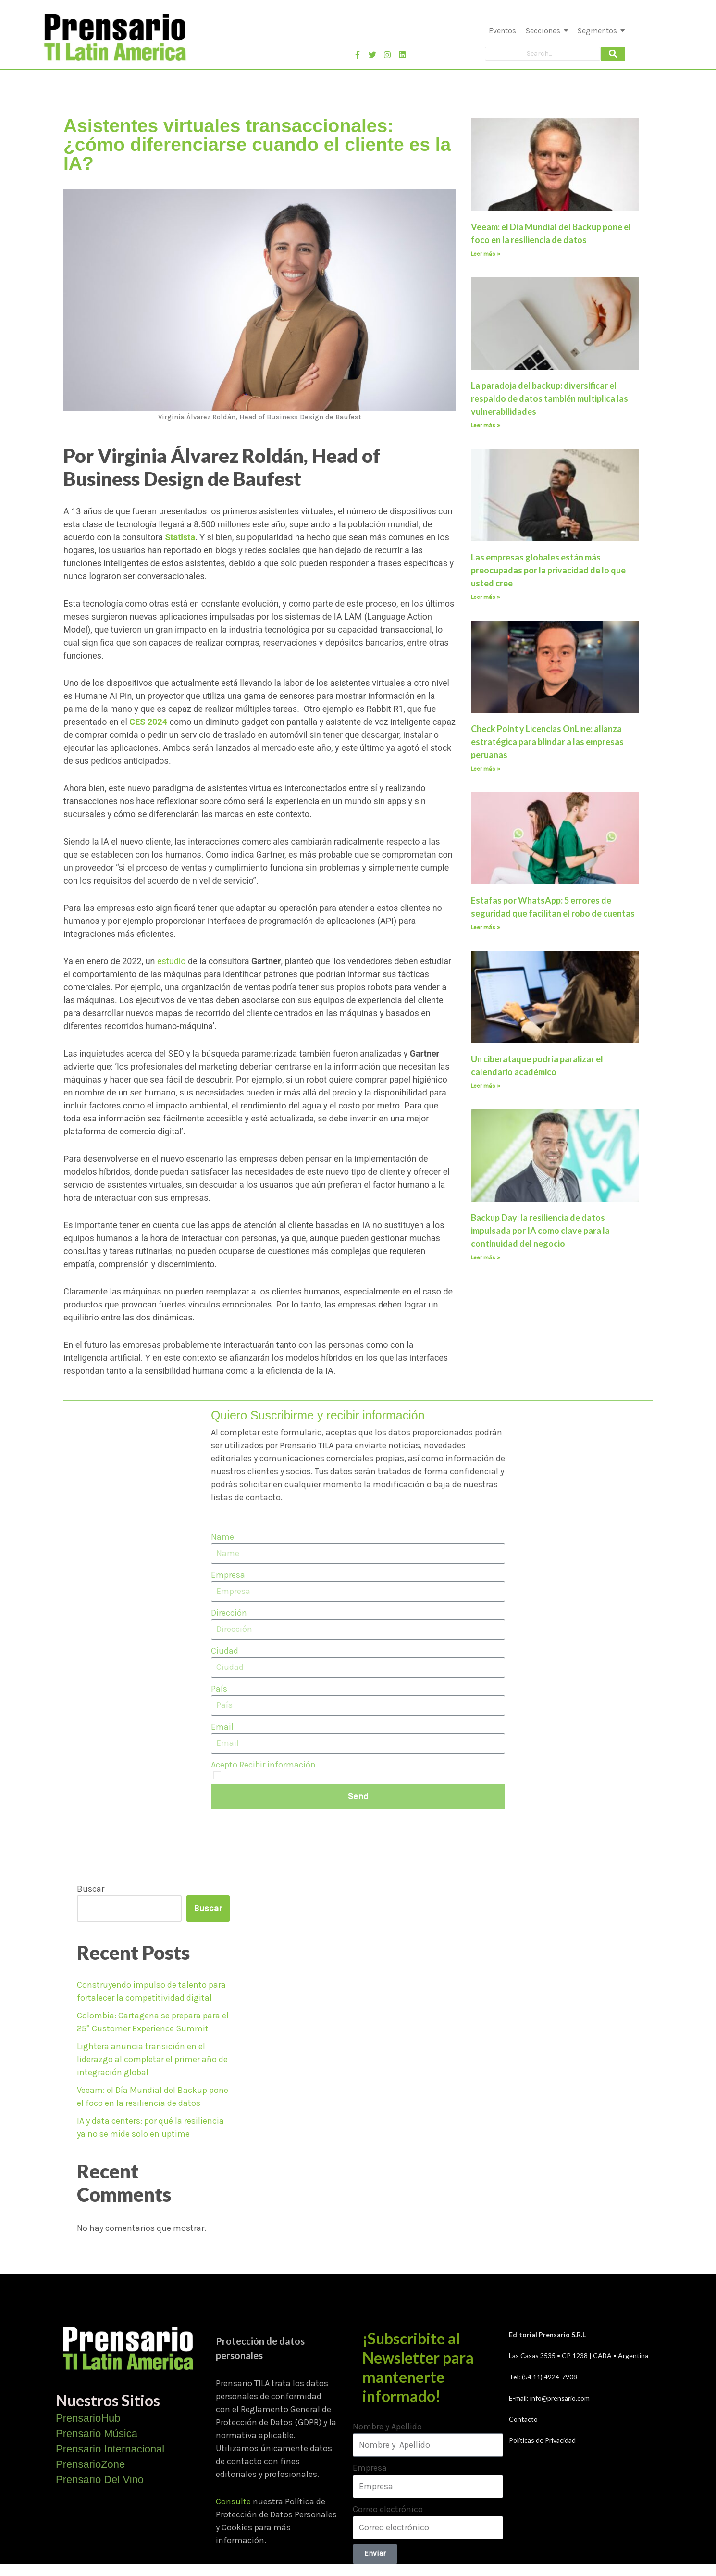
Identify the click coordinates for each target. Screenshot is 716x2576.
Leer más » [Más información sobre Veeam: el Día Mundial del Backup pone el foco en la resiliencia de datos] (485, 253)
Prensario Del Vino (100, 2480)
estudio (171, 961)
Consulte (233, 2501)
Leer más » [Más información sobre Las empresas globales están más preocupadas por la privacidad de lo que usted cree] (485, 597)
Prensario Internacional (110, 2449)
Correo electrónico (388, 2509)
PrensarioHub (88, 2418)
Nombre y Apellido (387, 2426)
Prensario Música (96, 2433)
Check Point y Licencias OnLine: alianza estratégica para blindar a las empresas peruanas (547, 741)
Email (222, 1726)
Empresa (228, 1574)
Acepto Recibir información (263, 1764)
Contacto (523, 2419)
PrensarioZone (90, 2464)
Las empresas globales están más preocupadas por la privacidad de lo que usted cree (548, 570)
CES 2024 (148, 722)
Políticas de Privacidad (542, 2440)
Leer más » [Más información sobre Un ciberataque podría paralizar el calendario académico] (485, 1086)
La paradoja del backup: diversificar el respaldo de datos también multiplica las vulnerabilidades (549, 398)
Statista (180, 537)
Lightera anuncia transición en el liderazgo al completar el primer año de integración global (152, 2059)
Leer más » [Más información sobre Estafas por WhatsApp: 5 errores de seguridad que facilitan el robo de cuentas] (485, 927)
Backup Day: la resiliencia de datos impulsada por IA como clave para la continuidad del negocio (540, 1230)
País (219, 1688)
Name (222, 1536)
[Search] (543, 54)
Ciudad (224, 1650)
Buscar (90, 1888)
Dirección (229, 1612)
